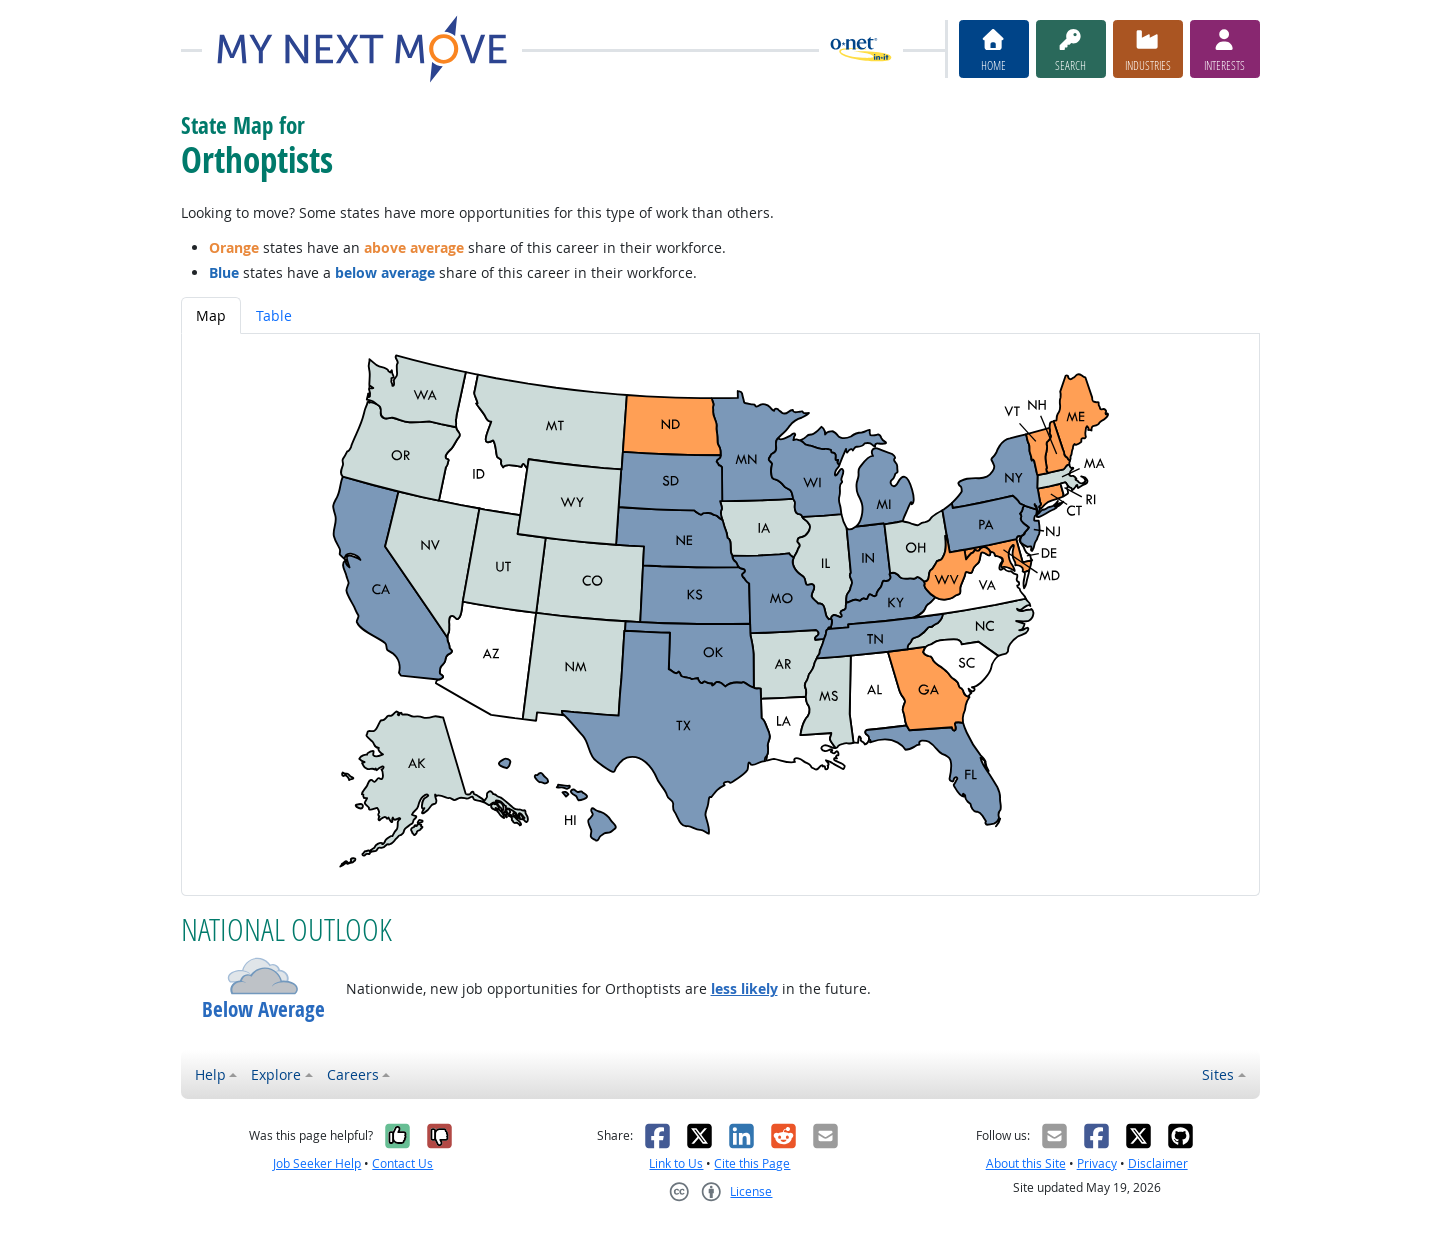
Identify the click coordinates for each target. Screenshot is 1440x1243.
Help (210, 1074)
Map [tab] (211, 315)
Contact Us (402, 1163)
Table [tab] (274, 315)
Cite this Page (752, 1163)
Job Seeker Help (317, 1163)
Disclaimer (1158, 1163)
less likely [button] (744, 988)
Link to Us (676, 1163)
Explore (276, 1074)
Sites (1218, 1074)
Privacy (1097, 1163)
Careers (353, 1074)
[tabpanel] (720, 614)
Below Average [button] (263, 1009)
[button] (263, 976)
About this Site (1026, 1163)
